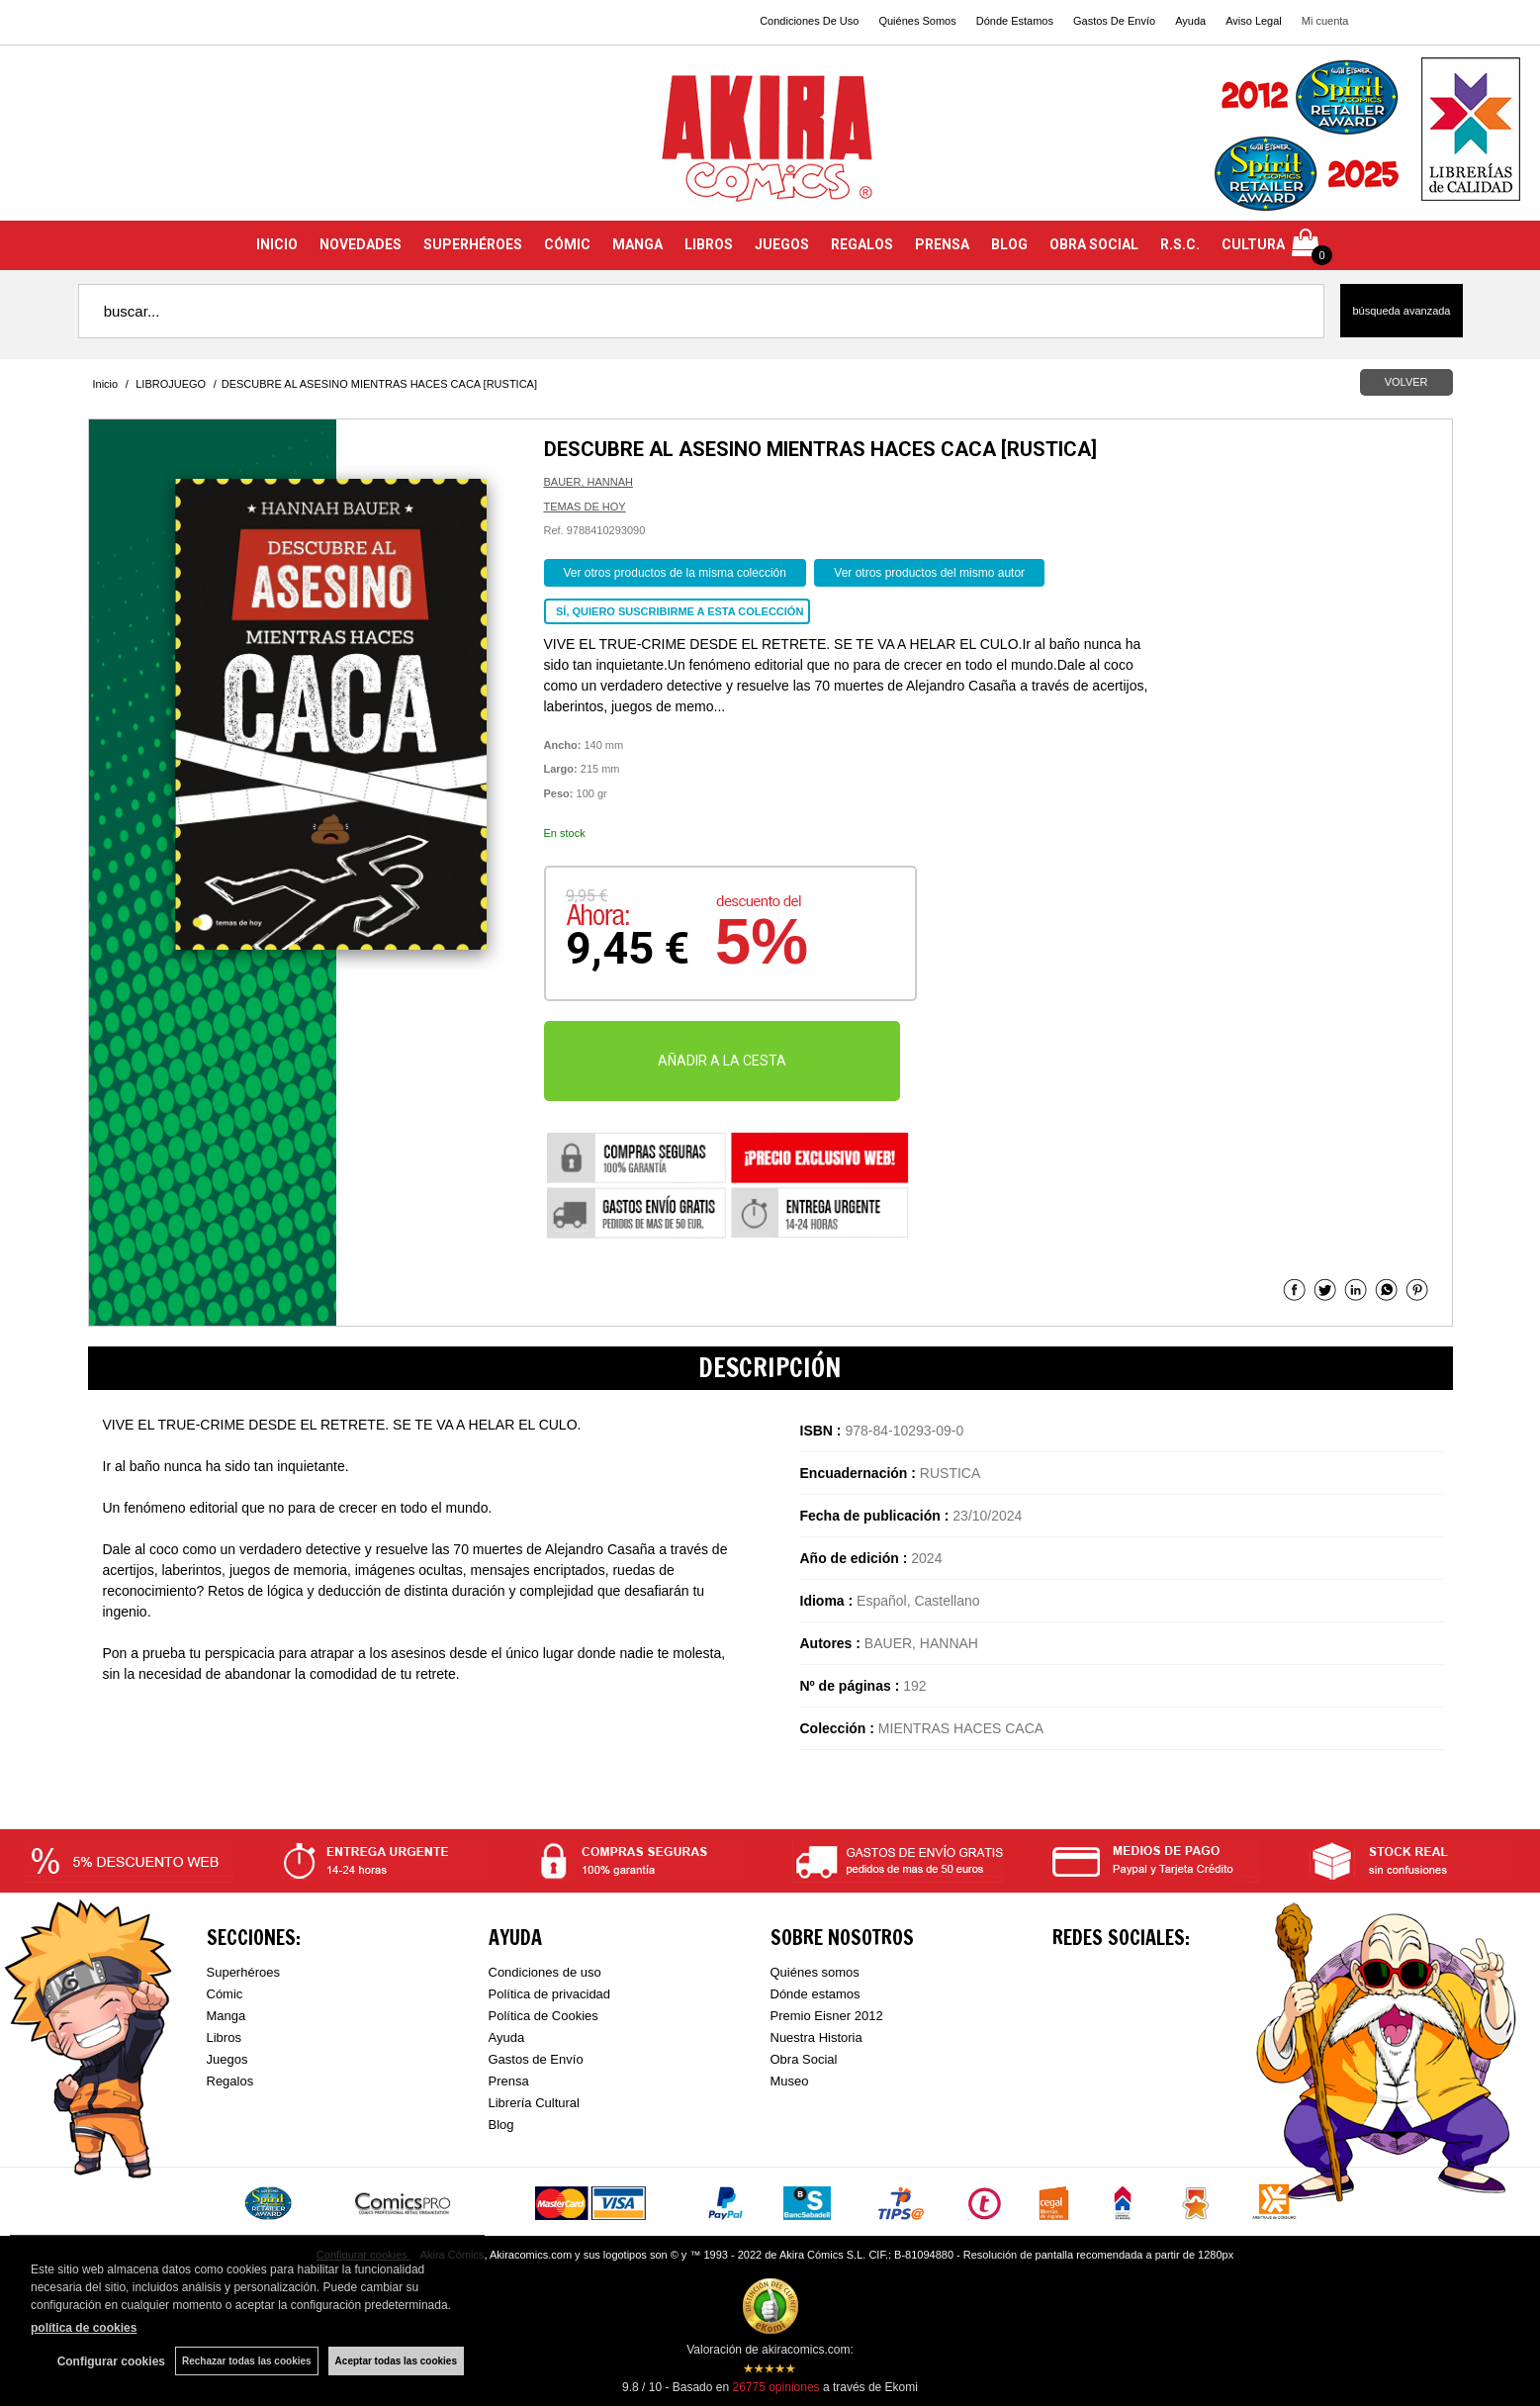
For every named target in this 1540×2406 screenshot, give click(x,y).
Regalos (230, 2081)
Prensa (509, 2081)
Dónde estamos (815, 1994)
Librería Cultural (535, 2102)
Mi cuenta (1325, 21)
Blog (501, 2124)
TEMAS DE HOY (585, 506)
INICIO (277, 244)
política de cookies (83, 2328)
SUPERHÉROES (472, 244)
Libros (224, 2037)
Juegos (227, 2059)
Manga (226, 2015)
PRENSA (942, 244)
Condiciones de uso (545, 1972)
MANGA (637, 244)
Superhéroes (243, 1972)
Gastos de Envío (536, 2059)
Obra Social (804, 2059)
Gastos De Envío (1114, 21)
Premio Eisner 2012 (826, 2015)
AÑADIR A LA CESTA (722, 1060)
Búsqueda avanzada (1401, 311)
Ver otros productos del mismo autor (929, 573)
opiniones (775, 2387)
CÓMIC (567, 244)
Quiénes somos (815, 1972)
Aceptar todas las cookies (396, 2361)
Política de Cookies (543, 2015)
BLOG (1009, 244)
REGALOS (862, 244)
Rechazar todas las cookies (247, 2361)
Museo (789, 2081)
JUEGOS (782, 244)
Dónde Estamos (1014, 21)
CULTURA (1253, 244)
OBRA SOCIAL (1093, 244)
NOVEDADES (360, 244)
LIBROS (708, 244)
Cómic (225, 1994)
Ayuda (1190, 21)
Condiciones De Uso (809, 21)
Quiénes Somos (916, 21)
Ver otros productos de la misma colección (675, 573)
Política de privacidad (550, 1994)
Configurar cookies (111, 2361)
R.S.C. (1180, 244)
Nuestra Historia (816, 2037)
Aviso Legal (1253, 21)
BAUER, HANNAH (588, 482)
